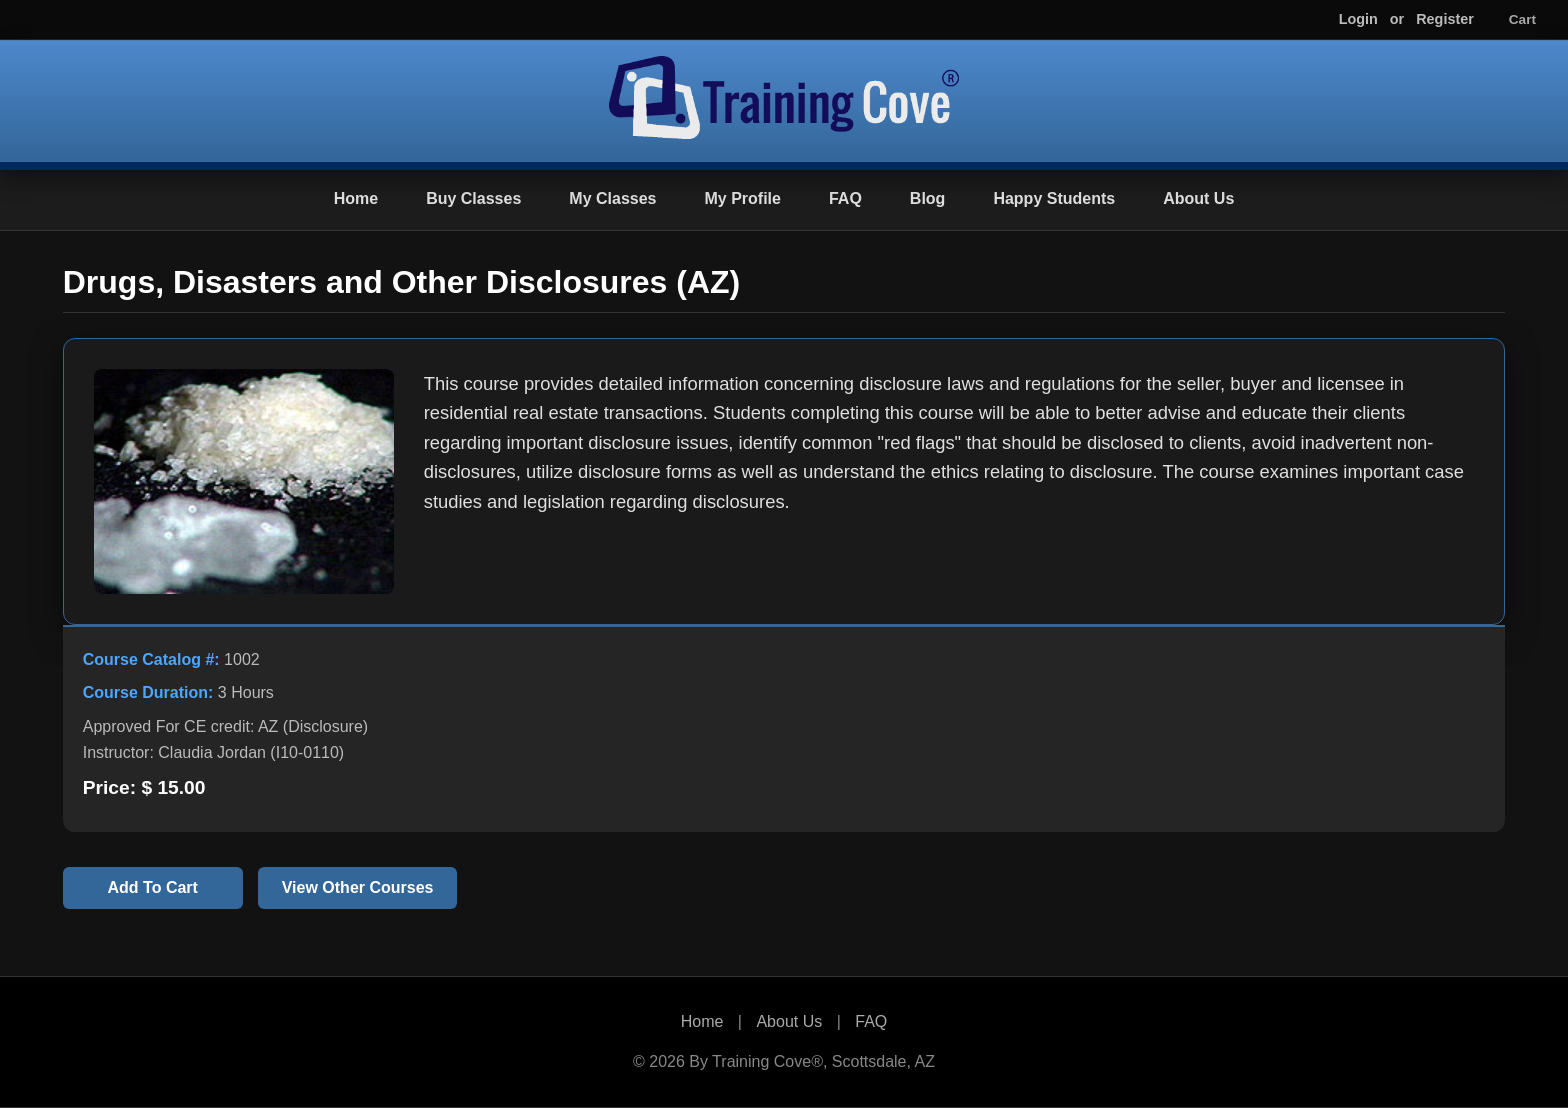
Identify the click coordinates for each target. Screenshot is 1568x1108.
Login (1358, 19)
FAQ (845, 198)
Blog (928, 198)
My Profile (742, 198)
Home (356, 198)
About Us (1198, 198)
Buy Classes (473, 198)
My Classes (612, 198)
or (1397, 19)
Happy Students (1054, 198)
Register (1445, 19)
